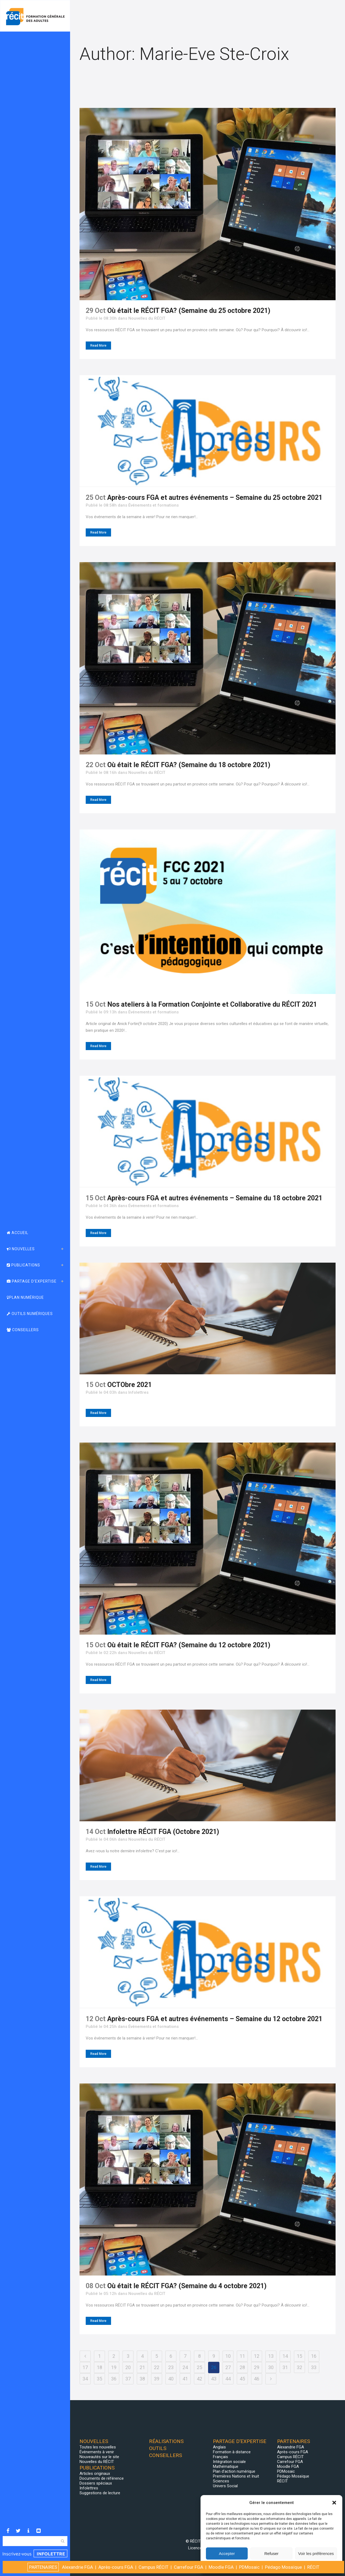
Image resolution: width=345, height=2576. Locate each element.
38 (142, 2379)
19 (113, 2367)
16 (313, 2356)
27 (228, 2367)
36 (113, 2379)
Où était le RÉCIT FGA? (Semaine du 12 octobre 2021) (188, 1645)
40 (171, 2379)
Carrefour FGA (290, 2461)
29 (256, 2367)
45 (242, 2379)
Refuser (271, 2553)
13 (271, 2356)
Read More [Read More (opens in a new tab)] (98, 1413)
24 (185, 2367)
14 (285, 2356)
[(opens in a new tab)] (208, 1318)
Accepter (227, 2553)
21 (142, 2367)
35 (99, 2379)
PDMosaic (286, 2471)
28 (242, 2367)
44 (228, 2379)
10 (228, 2356)
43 (213, 2379)
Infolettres (138, 1392)
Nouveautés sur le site (99, 2456)
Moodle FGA (288, 2466)
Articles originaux (95, 2473)
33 (313, 2367)
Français (220, 2456)
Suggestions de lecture (100, 2492)
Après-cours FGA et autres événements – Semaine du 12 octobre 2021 (214, 2019)
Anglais (219, 2447)
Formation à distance (232, 2451)
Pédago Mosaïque (293, 2476)
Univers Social (225, 2485)
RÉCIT (282, 2481)
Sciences (221, 2481)
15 (299, 2356)
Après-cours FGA (292, 2451)
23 (171, 2367)
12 (256, 2356)
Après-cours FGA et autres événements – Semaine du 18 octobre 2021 (214, 1198)
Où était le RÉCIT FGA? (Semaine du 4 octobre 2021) (187, 2286)
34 (85, 2379)
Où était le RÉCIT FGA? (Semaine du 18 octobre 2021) (188, 765)
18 (99, 2367)
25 (199, 2367)
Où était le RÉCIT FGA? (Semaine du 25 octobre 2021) (188, 311)
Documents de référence (102, 2478)
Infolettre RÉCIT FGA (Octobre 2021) (163, 1832)
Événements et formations (153, 505)
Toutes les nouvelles (98, 2447)
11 (242, 2356)
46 (256, 2379)
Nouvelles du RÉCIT (146, 318)
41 (185, 2379)
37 (128, 2379)
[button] (334, 2502)
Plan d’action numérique (234, 2471)
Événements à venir (97, 2451)
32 (299, 2367)
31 (285, 2367)
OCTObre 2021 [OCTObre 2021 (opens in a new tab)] (129, 1385)
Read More (98, 345)
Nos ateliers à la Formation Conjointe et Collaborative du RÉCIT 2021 (212, 1004)
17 (85, 2367)
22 (156, 2367)
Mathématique (225, 2466)
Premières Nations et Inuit (236, 2476)
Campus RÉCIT (290, 2456)
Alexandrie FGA (290, 2447)
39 (156, 2379)
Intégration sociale (229, 2461)
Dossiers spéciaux (96, 2483)
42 (199, 2379)
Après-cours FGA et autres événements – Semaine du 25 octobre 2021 (214, 497)
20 (128, 2367)
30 (271, 2367)
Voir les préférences (316, 2553)
